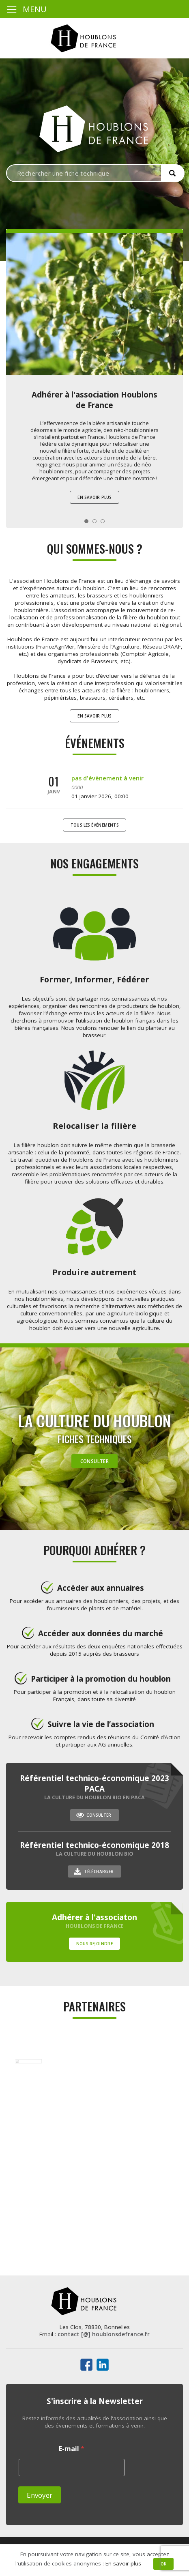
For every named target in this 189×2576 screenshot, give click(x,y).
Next (172, 317)
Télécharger (99, 1871)
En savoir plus (94, 497)
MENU (26, 9)
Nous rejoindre (94, 1944)
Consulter (94, 1461)
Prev (17, 317)
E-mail (71, 2449)
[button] (173, 173)
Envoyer (39, 2495)
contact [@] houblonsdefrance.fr (104, 2334)
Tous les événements (95, 825)
